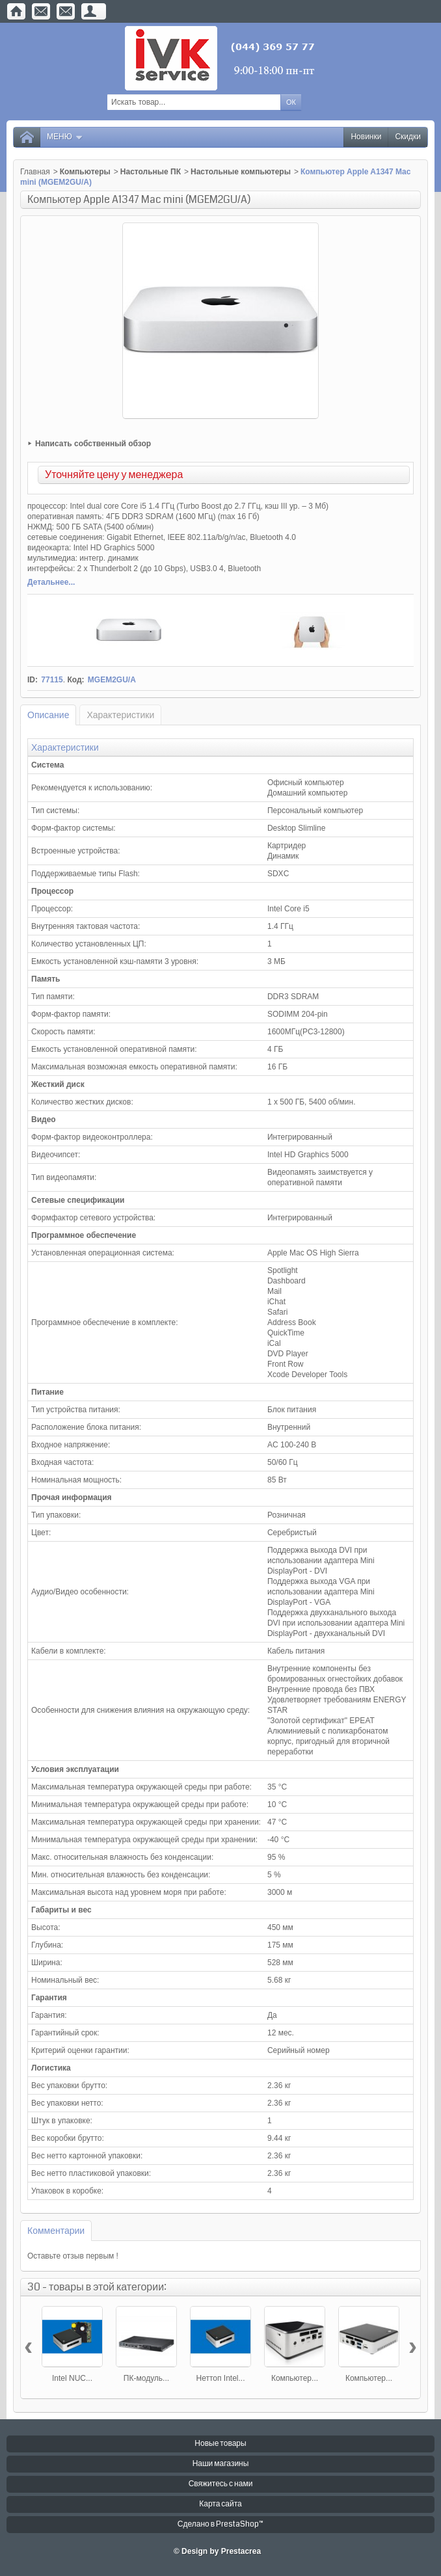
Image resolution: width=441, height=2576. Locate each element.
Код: (75, 679)
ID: (32, 679)
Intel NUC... (72, 2378)
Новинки (366, 136)
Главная (35, 171)
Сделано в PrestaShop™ (220, 2524)
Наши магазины (221, 2463)
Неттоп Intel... (220, 2378)
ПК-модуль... (146, 2378)
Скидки (408, 136)
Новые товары (220, 2443)
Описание (48, 714)
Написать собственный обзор (93, 443)
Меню (65, 136)
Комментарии (56, 2230)
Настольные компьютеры (241, 171)
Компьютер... (294, 2378)
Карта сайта (220, 2504)
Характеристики (120, 714)
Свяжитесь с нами (221, 2483)
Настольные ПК (150, 171)
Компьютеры (85, 171)
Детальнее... (51, 582)
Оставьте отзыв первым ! (72, 2256)
